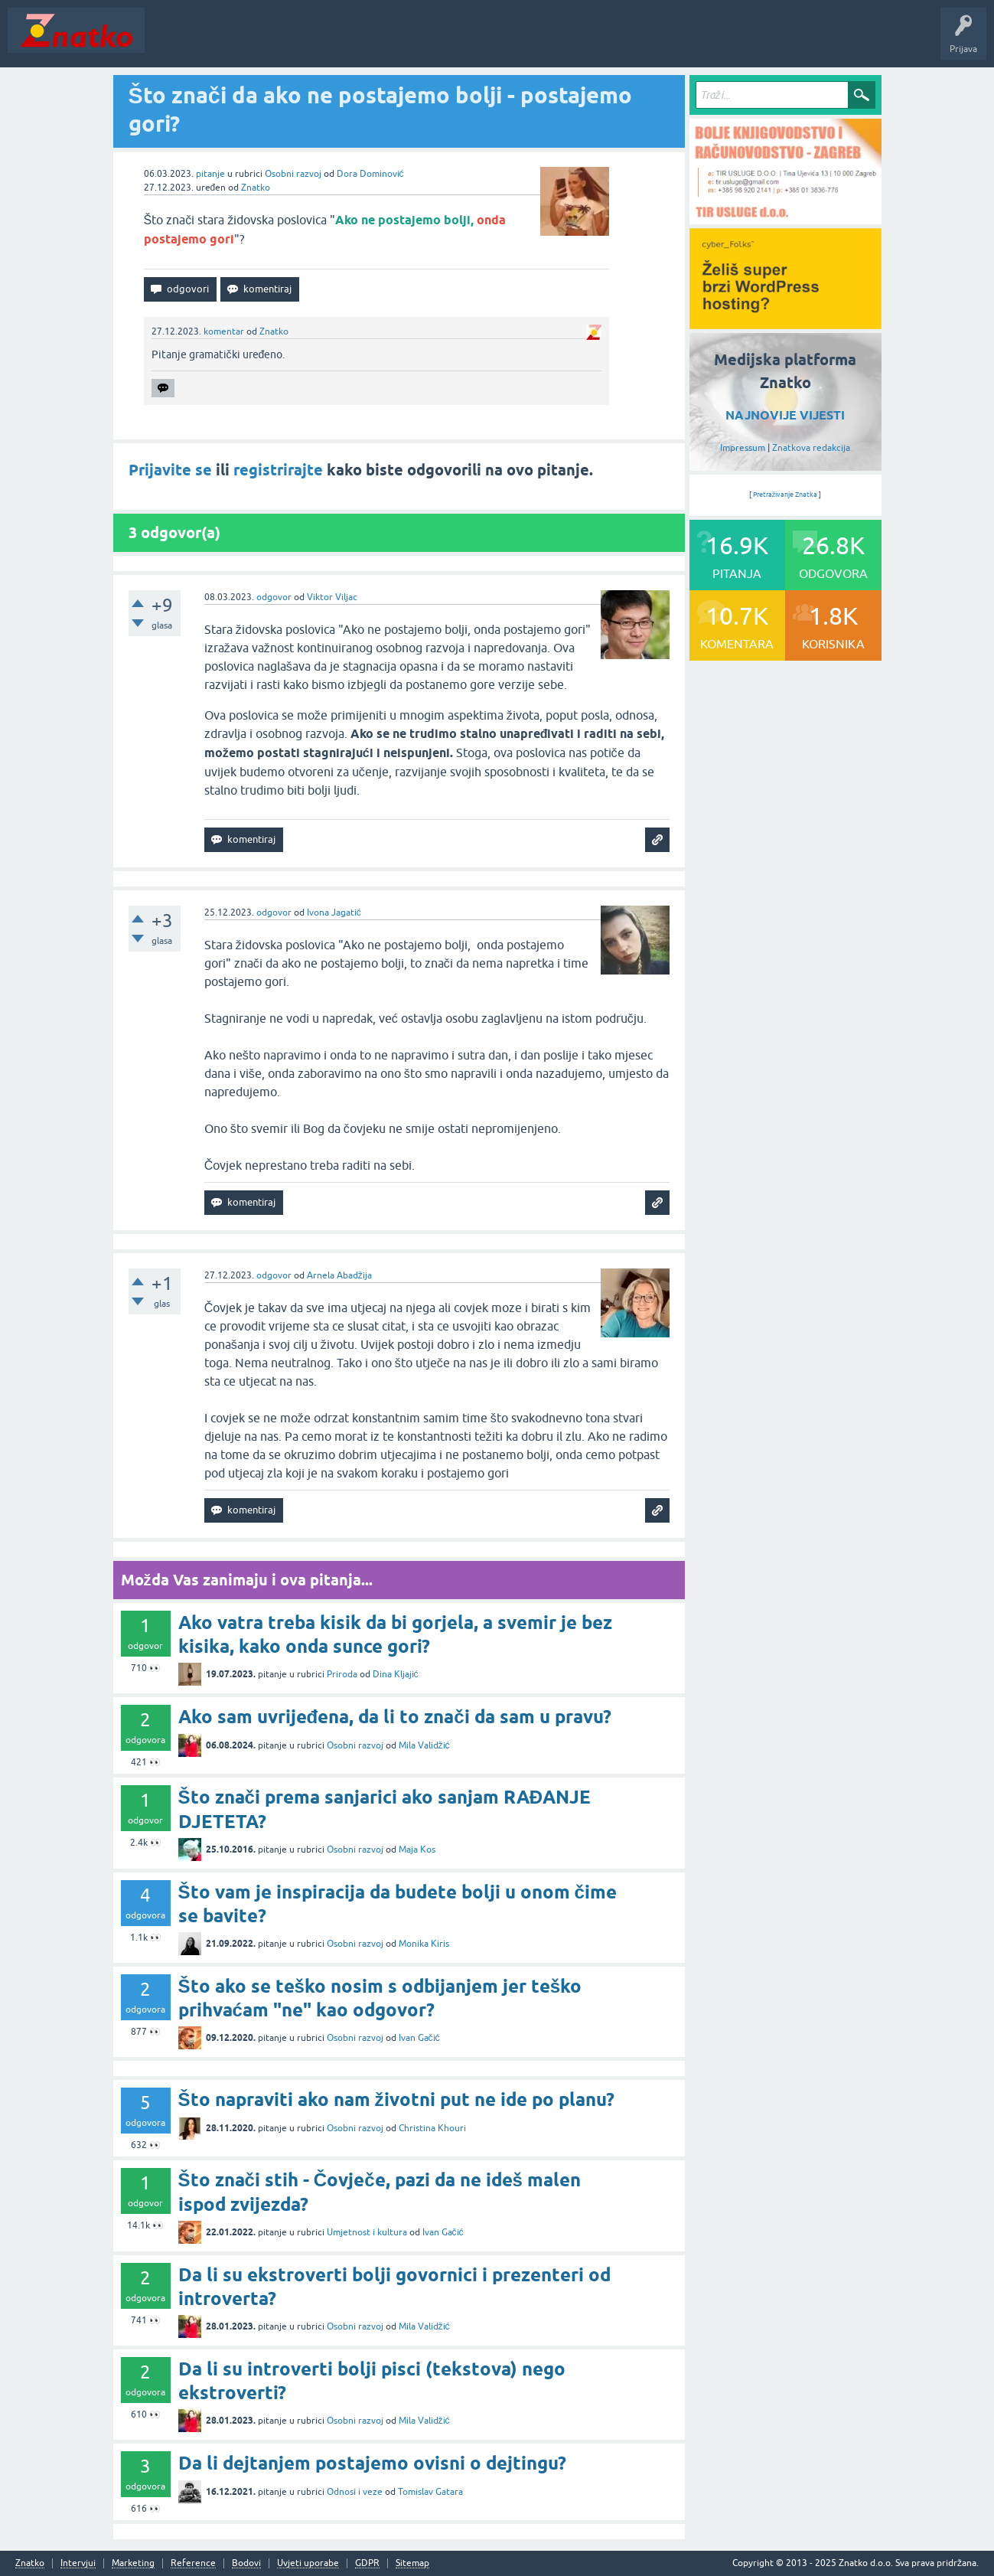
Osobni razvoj (293, 173)
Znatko (255, 187)
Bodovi (246, 2563)
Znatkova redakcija (811, 447)
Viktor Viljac (332, 597)
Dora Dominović (370, 173)
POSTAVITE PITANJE (377, 41)
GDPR (367, 2563)
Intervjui (78, 2563)
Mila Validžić (424, 1745)
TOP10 (492, 41)
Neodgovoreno (236, 41)
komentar (224, 331)
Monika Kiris (424, 1943)
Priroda (342, 1674)
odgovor (274, 597)
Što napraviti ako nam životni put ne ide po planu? (396, 2099)
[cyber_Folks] (785, 324)
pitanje (210, 173)
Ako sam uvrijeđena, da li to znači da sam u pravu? (394, 1717)
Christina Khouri (432, 2128)
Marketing (133, 2563)
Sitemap (412, 2563)
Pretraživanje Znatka (785, 494)
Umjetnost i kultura (367, 2232)
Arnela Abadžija (339, 1275)
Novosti (171, 41)
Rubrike (299, 41)
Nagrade (540, 41)
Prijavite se (170, 470)
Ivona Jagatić (334, 912)
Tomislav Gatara (430, 2491)
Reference (193, 2563)
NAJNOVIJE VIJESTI (785, 415)
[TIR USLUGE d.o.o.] (785, 219)
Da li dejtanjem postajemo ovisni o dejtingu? (372, 2463)
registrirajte (278, 470)
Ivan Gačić (419, 2037)
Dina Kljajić (396, 1674)
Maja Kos (417, 1849)
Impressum (742, 447)
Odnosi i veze (355, 2491)
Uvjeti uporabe (308, 2563)
